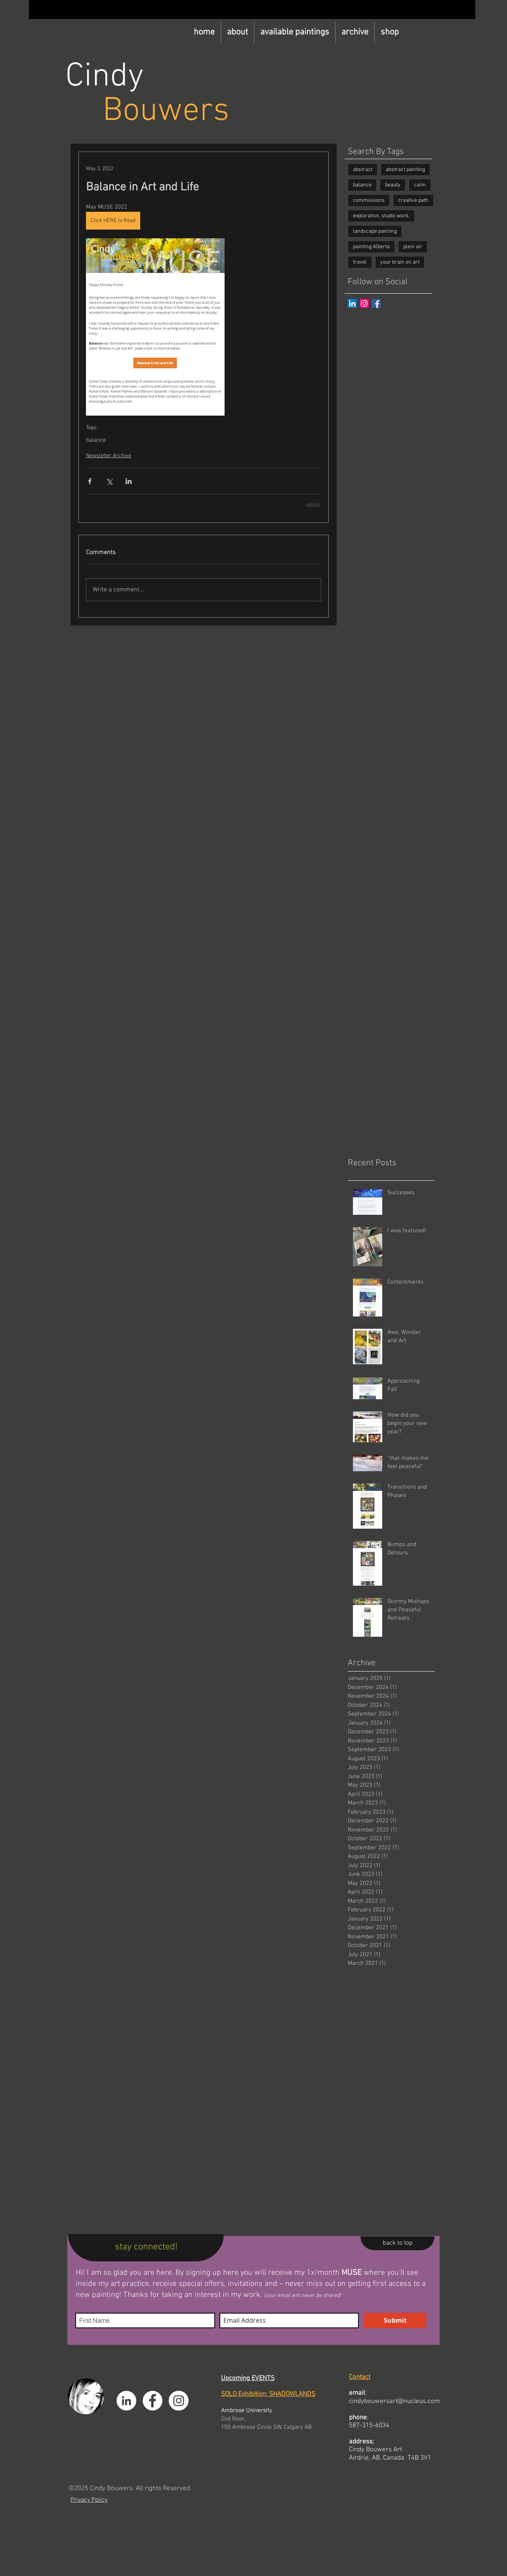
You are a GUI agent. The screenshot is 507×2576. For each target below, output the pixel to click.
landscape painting (375, 231)
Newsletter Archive (108, 455)
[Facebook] (152, 2401)
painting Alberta (371, 246)
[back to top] (397, 2243)
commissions (369, 200)
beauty (392, 185)
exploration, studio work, (381, 216)
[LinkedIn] (352, 303)
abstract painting (405, 169)
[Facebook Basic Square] (376, 303)
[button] (294, 32)
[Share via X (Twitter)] (109, 481)
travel (360, 262)
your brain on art (399, 262)
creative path (413, 200)
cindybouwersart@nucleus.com (394, 2401)
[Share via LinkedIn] (128, 481)
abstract (362, 169)
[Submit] (395, 2320)
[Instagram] (364, 303)
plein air (412, 246)
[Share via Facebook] (89, 481)
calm (420, 185)
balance (96, 440)
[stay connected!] (146, 2247)
